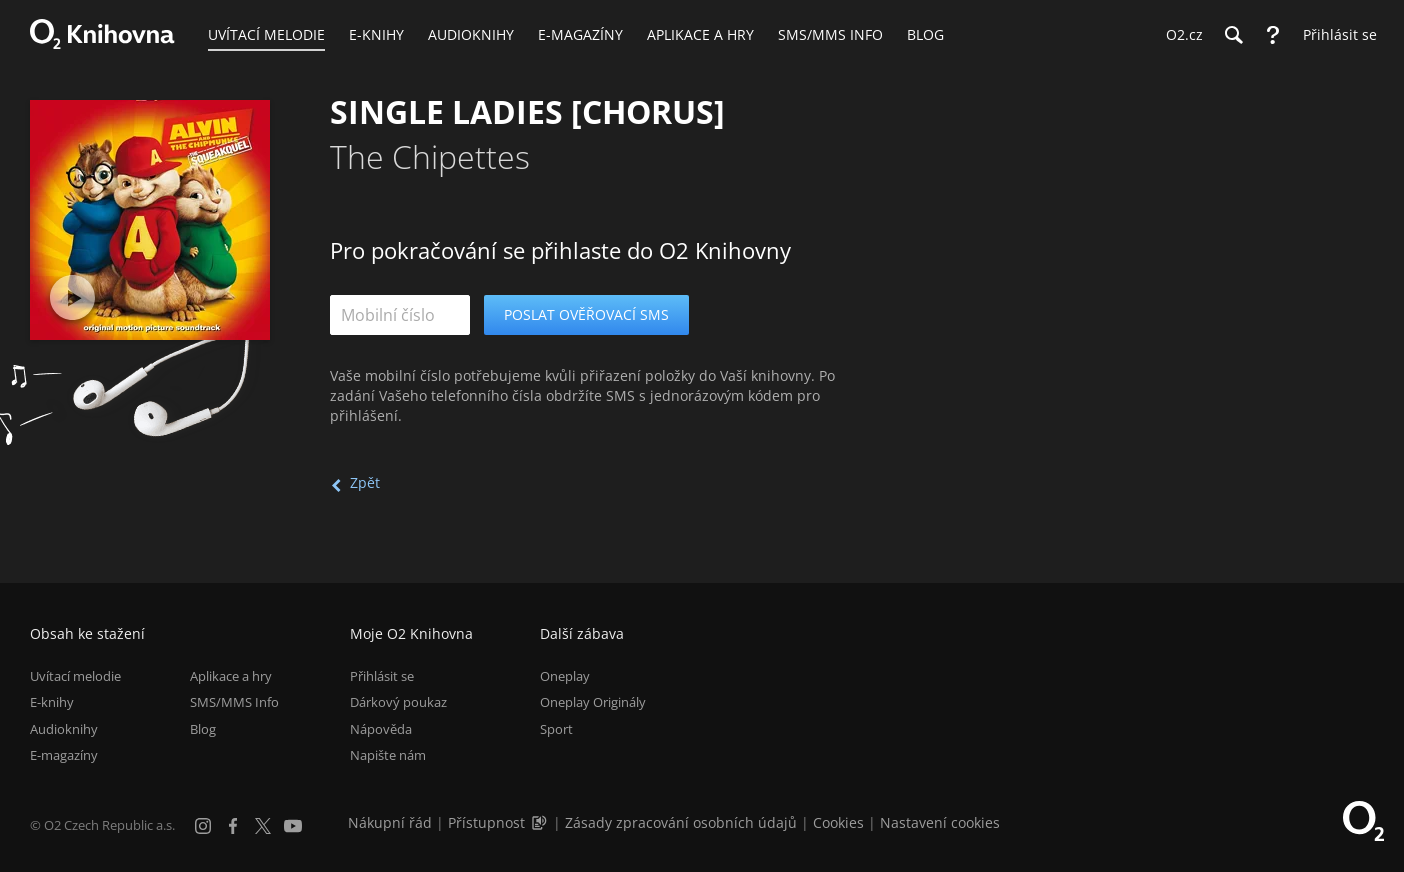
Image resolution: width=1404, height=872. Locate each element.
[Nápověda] (1273, 35)
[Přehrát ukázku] (72, 297)
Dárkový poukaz (398, 702)
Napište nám (388, 755)
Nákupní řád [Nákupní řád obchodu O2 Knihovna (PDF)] (390, 822)
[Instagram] (203, 826)
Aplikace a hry (231, 676)
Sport (556, 729)
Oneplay (565, 676)
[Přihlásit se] (1335, 35)
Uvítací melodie (75, 676)
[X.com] (263, 826)
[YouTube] (293, 826)
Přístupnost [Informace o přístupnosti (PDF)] (486, 822)
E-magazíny (64, 755)
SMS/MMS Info (234, 702)
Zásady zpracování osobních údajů (681, 822)
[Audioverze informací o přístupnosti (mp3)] (541, 822)
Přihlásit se (382, 676)
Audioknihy (64, 729)
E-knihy (52, 702)
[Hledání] (1233, 35)
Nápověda (381, 729)
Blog (203, 729)
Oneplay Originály (593, 702)
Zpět (365, 482)
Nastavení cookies (940, 822)
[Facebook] (233, 826)
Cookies (838, 822)
